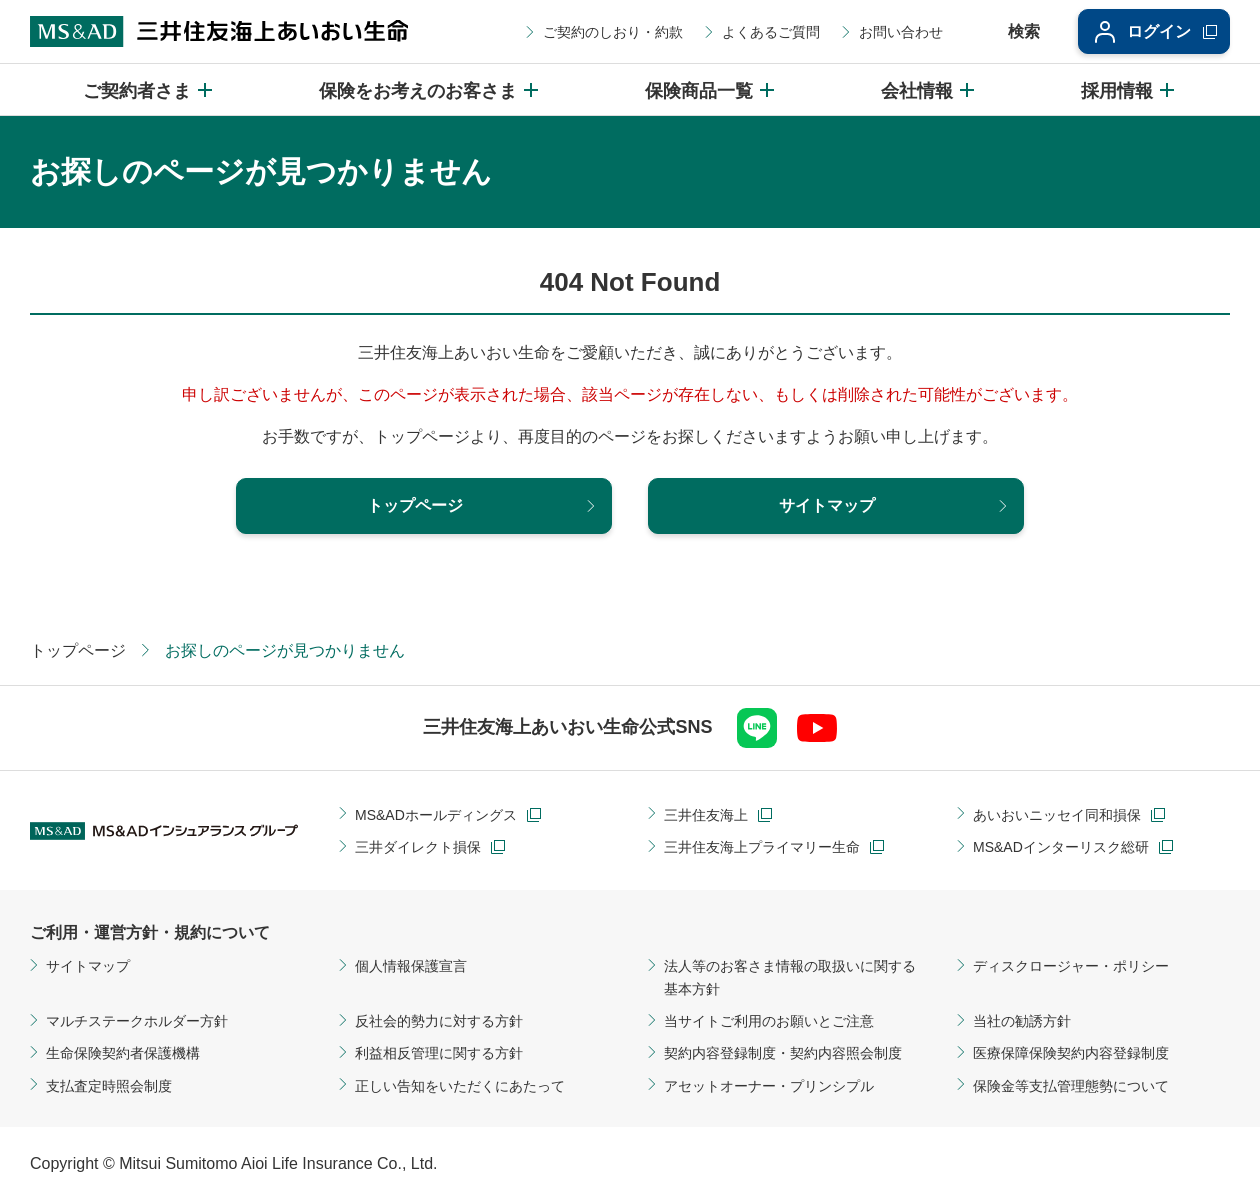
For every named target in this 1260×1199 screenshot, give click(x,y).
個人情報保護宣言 (411, 966)
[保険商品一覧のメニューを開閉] (711, 89)
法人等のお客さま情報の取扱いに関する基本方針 (790, 977)
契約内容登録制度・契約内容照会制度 (783, 1053)
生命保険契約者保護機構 (123, 1053)
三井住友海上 (706, 815)
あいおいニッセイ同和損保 (1057, 815)
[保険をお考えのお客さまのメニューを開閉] (430, 89)
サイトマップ (88, 966)
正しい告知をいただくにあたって (460, 1086)
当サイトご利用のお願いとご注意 (769, 1021)
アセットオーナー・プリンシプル (769, 1086)
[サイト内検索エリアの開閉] (1010, 32)
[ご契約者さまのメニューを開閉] (149, 89)
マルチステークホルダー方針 (137, 1021)
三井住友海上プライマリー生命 (762, 847)
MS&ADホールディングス (436, 815)
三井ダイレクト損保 (418, 847)
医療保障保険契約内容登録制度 (1071, 1053)
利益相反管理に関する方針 (439, 1053)
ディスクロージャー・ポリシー (1071, 966)
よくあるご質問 (771, 32)
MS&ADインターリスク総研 (1061, 847)
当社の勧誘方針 (1022, 1021)
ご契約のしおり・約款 (613, 32)
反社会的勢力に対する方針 (439, 1021)
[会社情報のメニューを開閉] (929, 89)
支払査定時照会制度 (109, 1086)
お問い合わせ (901, 32)
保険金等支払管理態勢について (1071, 1086)
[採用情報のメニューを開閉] (1129, 89)
